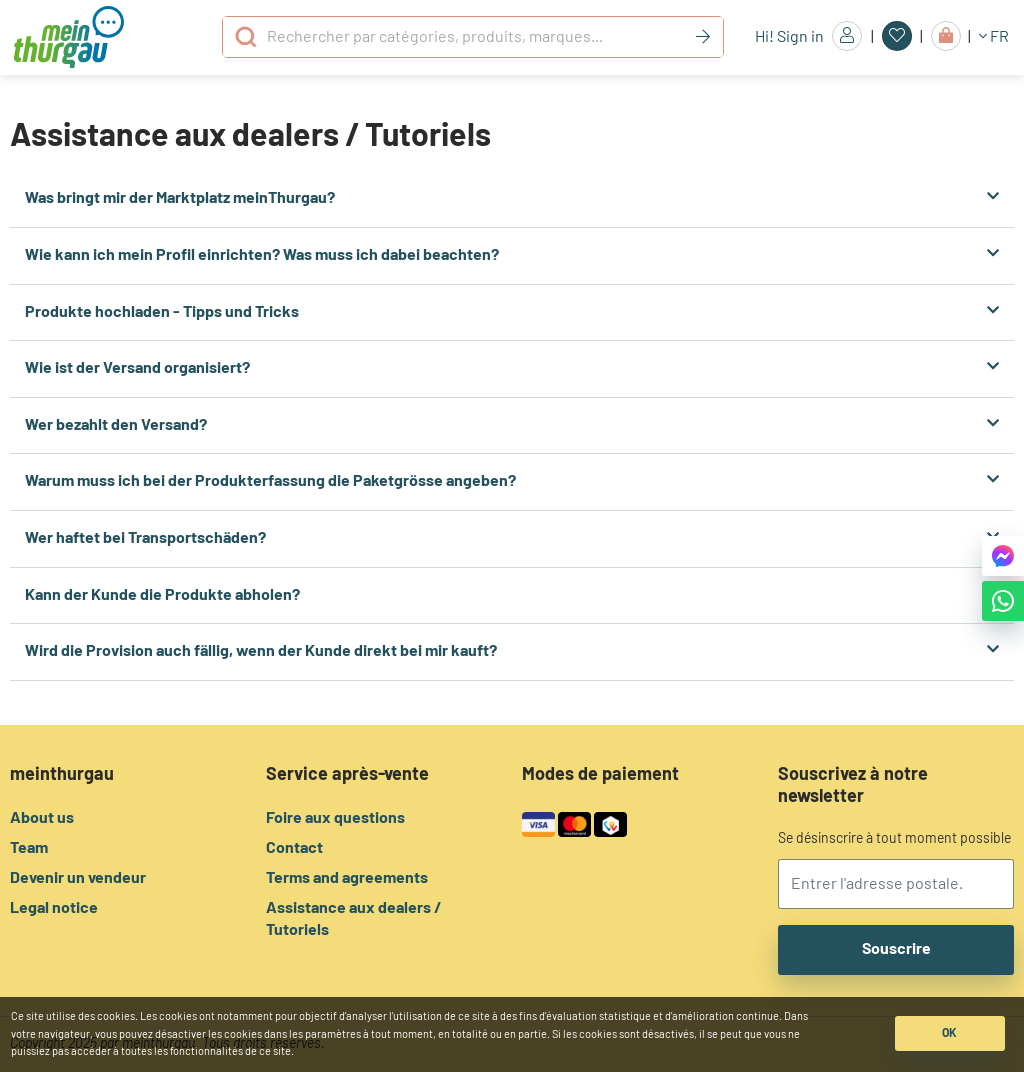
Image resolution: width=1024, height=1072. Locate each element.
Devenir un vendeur (78, 878)
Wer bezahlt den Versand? (512, 424)
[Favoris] (897, 36)
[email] (896, 884)
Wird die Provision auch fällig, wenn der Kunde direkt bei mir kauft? (512, 650)
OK (949, 1033)
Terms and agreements (347, 878)
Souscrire (896, 949)
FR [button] (994, 36)
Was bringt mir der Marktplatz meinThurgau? (512, 197)
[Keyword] (703, 37)
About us (42, 818)
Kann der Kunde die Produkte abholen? (512, 594)
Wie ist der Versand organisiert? (512, 367)
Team (29, 848)
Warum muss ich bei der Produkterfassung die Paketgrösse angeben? (512, 480)
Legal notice (54, 908)
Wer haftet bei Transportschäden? (512, 537)
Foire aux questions (335, 818)
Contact (294, 848)
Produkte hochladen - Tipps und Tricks (512, 311)
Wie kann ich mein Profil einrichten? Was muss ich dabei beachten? (512, 254)
